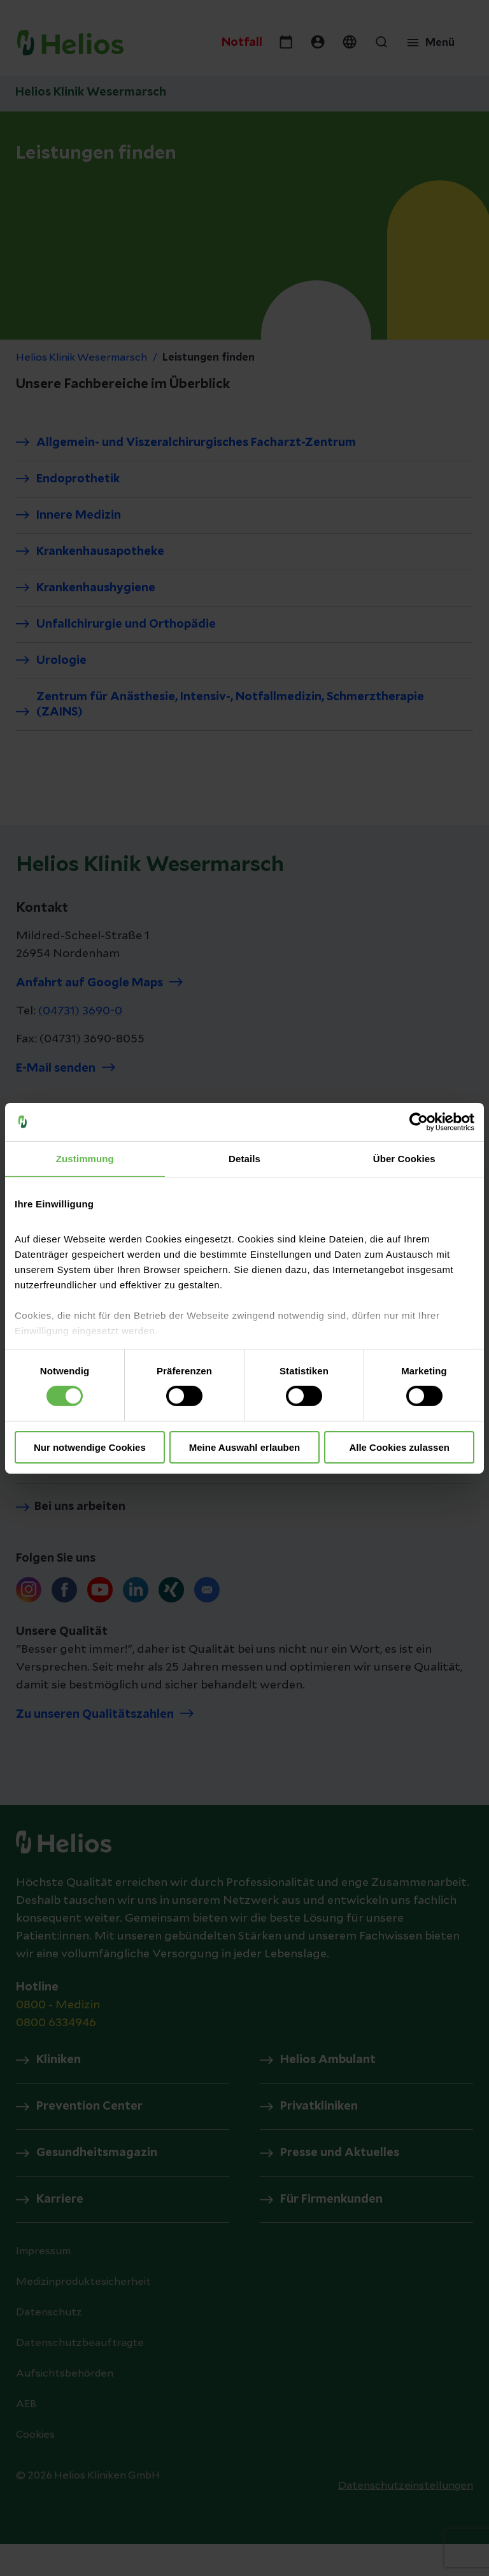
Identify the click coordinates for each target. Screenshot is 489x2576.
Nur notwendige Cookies (90, 1447)
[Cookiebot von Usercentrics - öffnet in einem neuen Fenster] (418, 1121)
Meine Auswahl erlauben (245, 1447)
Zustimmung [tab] (85, 1158)
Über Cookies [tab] (404, 1158)
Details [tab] (244, 1158)
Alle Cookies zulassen (399, 1447)
